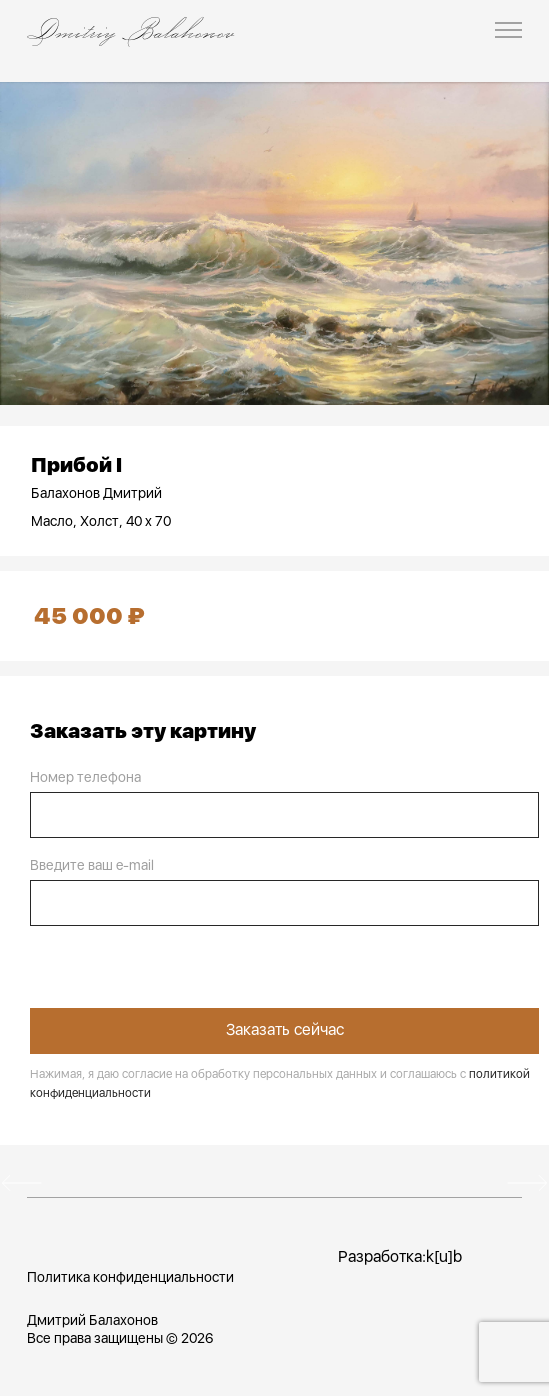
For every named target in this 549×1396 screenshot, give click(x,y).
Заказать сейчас (285, 1029)
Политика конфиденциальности (130, 1277)
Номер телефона (85, 777)
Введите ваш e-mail (92, 865)
